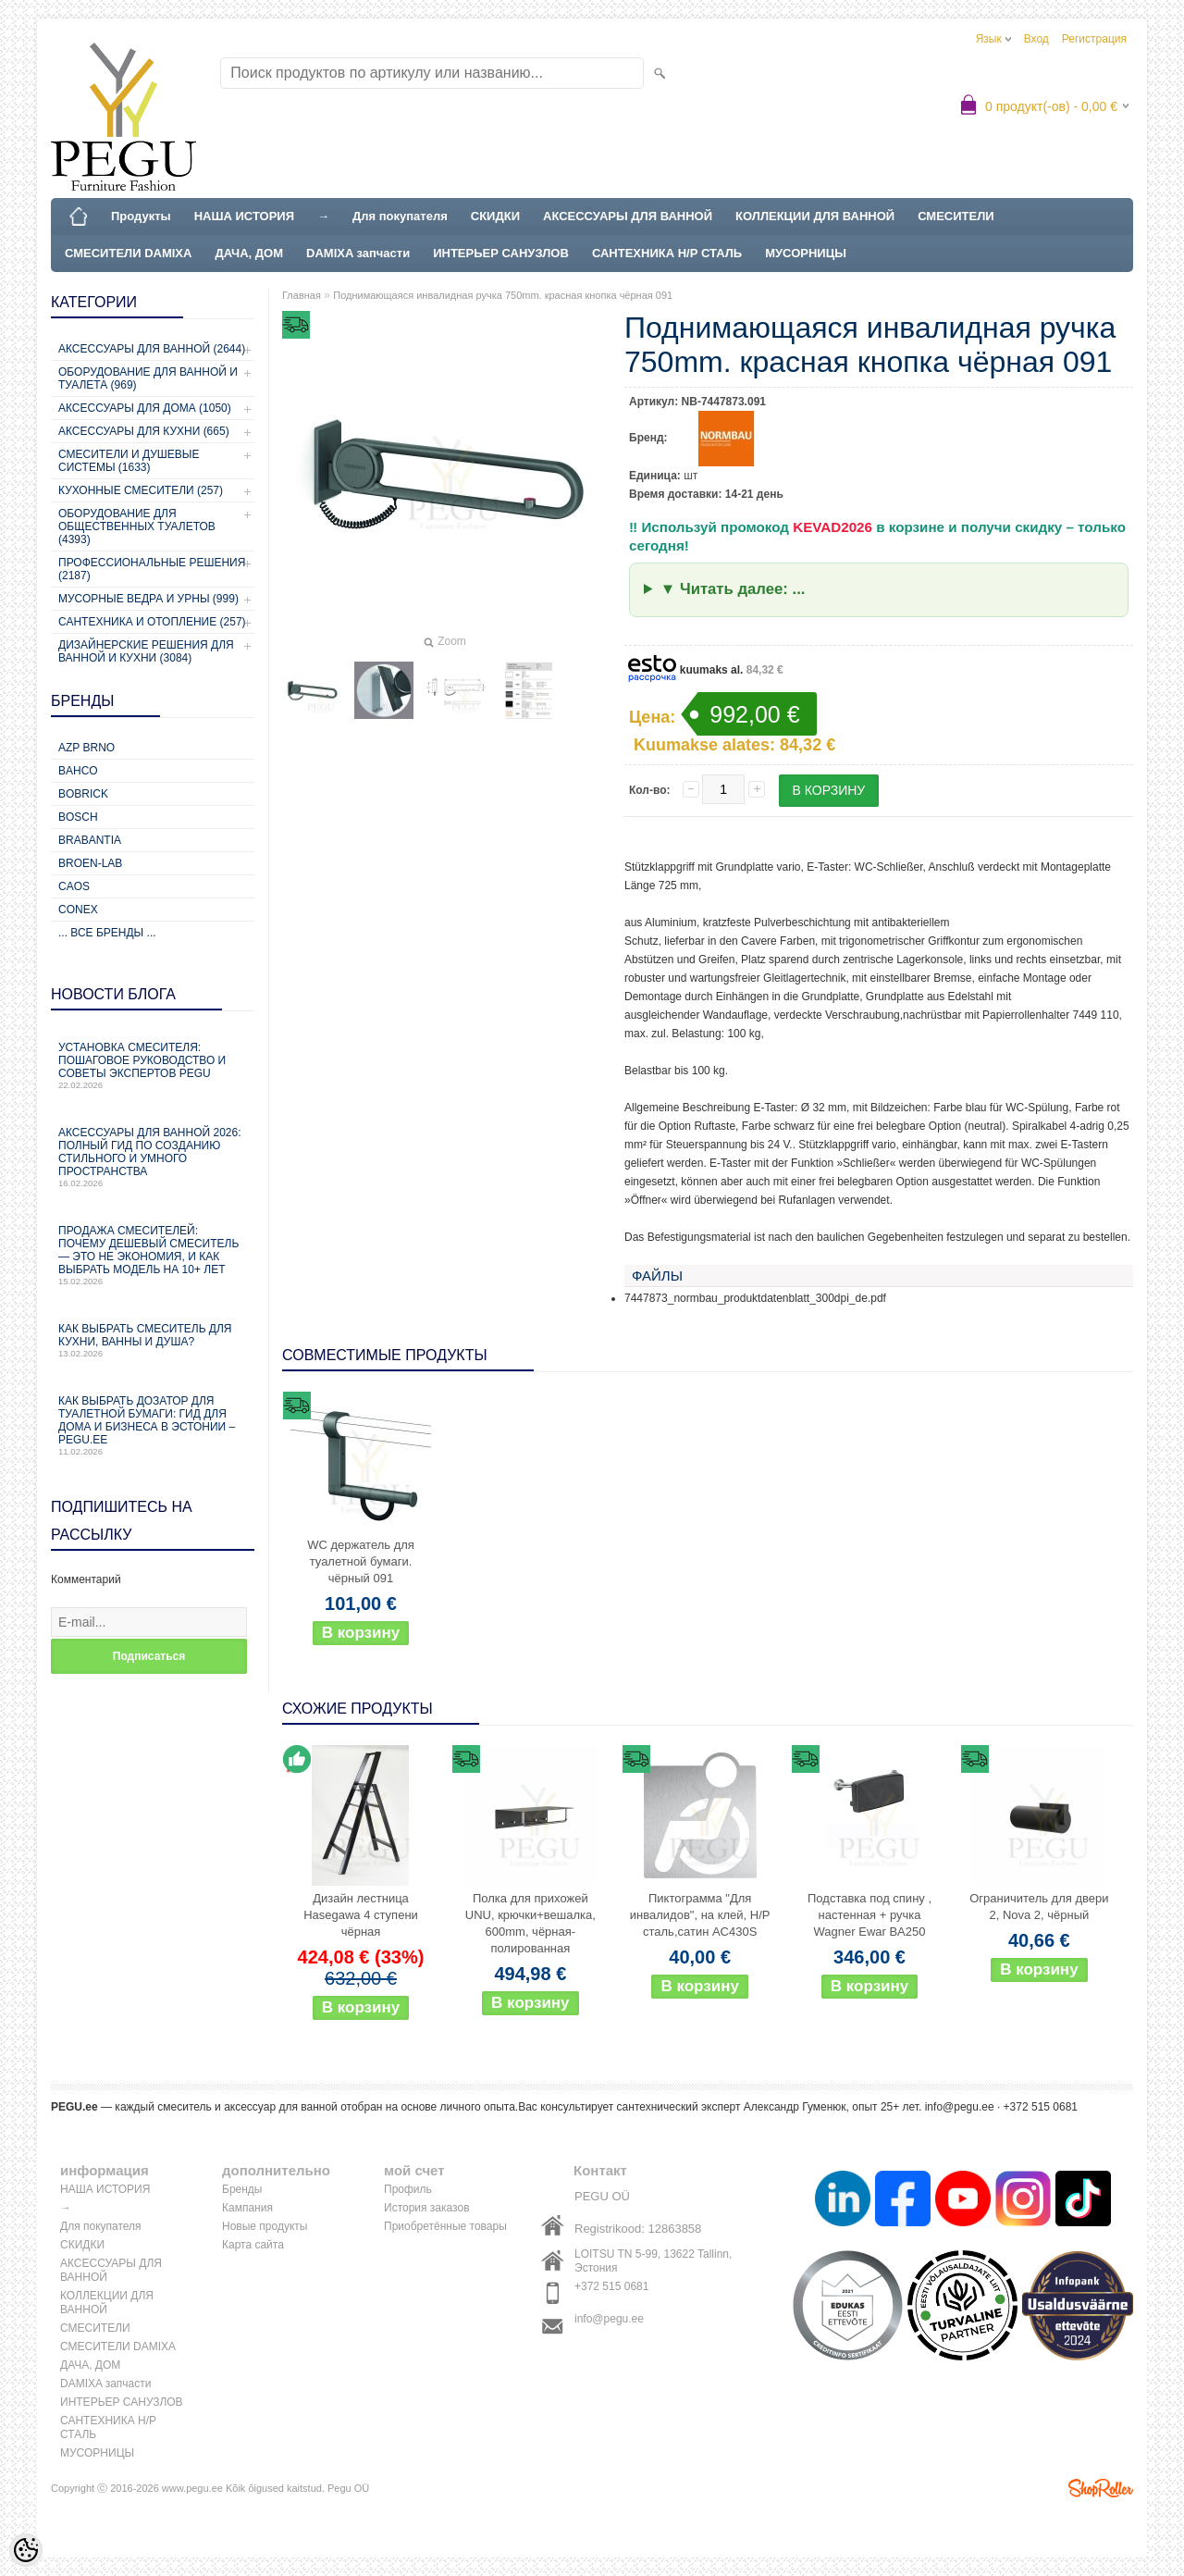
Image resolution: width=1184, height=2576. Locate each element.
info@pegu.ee (959, 2106)
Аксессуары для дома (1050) (144, 408)
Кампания (247, 2207)
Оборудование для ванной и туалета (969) (148, 378)
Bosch (78, 817)
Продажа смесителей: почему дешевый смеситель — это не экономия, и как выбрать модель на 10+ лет (152, 1255)
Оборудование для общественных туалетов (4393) (137, 526)
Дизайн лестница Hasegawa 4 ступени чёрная (360, 1914)
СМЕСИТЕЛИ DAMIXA (128, 253)
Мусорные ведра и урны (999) (148, 598)
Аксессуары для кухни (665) (143, 431)
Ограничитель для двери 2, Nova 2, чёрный (1038, 1906)
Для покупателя (400, 216)
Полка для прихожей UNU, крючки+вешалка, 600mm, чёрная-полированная (530, 1923)
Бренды (242, 2189)
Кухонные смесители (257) (140, 490)
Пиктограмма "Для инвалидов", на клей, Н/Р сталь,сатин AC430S (700, 1914)
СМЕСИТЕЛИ (956, 216)
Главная (301, 295)
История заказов (427, 2207)
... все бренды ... (107, 932)
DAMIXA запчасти (358, 253)
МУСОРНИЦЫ (805, 253)
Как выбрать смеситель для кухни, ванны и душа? (152, 1340)
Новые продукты (264, 2226)
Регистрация (1094, 38)
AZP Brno (86, 747)
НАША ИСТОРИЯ (244, 216)
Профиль (408, 2189)
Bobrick (83, 793)
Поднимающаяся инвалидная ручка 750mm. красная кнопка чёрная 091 (502, 295)
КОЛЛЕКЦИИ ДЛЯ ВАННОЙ (814, 216)
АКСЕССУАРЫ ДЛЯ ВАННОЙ (627, 216)
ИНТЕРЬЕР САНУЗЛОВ (501, 253)
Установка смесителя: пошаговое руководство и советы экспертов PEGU (152, 1065)
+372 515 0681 (611, 2286)
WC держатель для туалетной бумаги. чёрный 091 (360, 1561)
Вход (1036, 38)
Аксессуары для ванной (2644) (151, 348)
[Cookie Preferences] (26, 2550)
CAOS (74, 886)
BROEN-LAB (90, 863)
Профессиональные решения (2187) (151, 569)
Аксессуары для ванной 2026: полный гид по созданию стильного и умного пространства (152, 1157)
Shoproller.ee (1100, 2488)
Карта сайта (253, 2244)
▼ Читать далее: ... (733, 589)
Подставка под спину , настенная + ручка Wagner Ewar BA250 (869, 1914)
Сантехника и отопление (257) (152, 621)
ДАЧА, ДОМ (249, 253)
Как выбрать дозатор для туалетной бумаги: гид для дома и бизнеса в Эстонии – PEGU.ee (152, 1425)
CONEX (78, 909)
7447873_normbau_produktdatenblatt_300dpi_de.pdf (755, 1298)
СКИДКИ (495, 216)
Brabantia (89, 840)
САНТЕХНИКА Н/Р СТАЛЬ (667, 253)
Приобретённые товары (445, 2226)
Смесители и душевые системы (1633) (128, 461)
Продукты (141, 216)
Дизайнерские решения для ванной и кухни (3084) (146, 651)
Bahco (78, 770)
